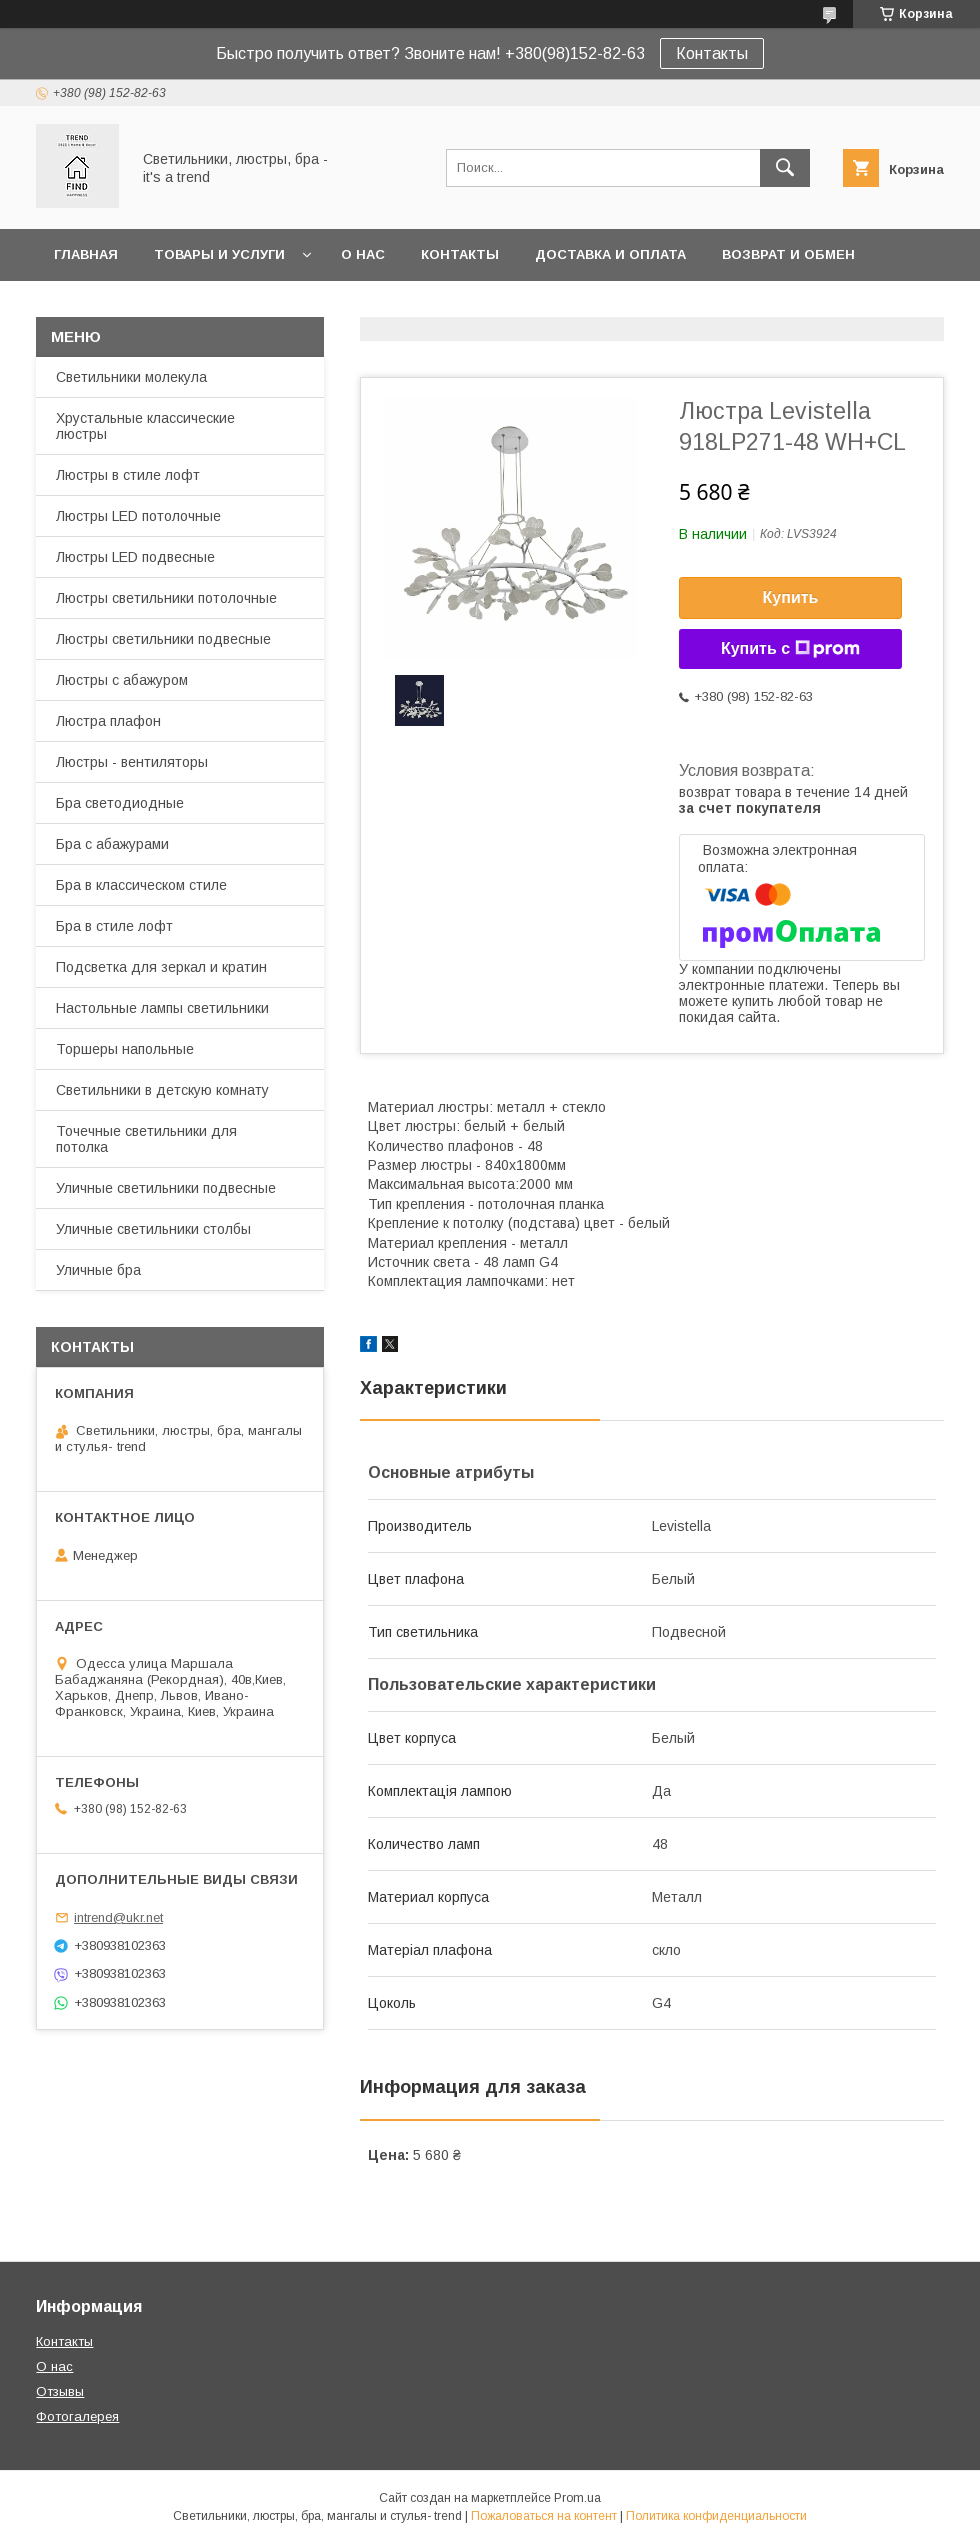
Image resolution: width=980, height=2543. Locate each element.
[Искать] (785, 168)
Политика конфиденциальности (716, 2516)
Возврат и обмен (788, 254)
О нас (363, 254)
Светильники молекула (131, 377)
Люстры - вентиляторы (132, 762)
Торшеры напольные (125, 1049)
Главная (86, 254)
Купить (791, 597)
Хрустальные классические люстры (145, 426)
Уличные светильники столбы (153, 1229)
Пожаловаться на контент (544, 2516)
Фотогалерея (77, 2416)
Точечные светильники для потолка (146, 1139)
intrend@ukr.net (118, 1917)
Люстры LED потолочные (138, 516)
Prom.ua (577, 2498)
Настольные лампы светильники (162, 1008)
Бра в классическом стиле (141, 885)
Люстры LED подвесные (135, 557)
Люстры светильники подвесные (163, 639)
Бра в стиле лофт (114, 926)
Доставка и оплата (610, 254)
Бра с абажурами (112, 844)
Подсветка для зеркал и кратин (161, 967)
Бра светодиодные (120, 803)
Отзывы (60, 2391)
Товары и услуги (219, 254)
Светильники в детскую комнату (162, 1090)
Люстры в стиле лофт (128, 475)
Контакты (712, 53)
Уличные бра (98, 1270)
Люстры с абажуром (122, 680)
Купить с (790, 649)
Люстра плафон (108, 721)
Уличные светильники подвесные (166, 1188)
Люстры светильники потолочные (166, 598)
